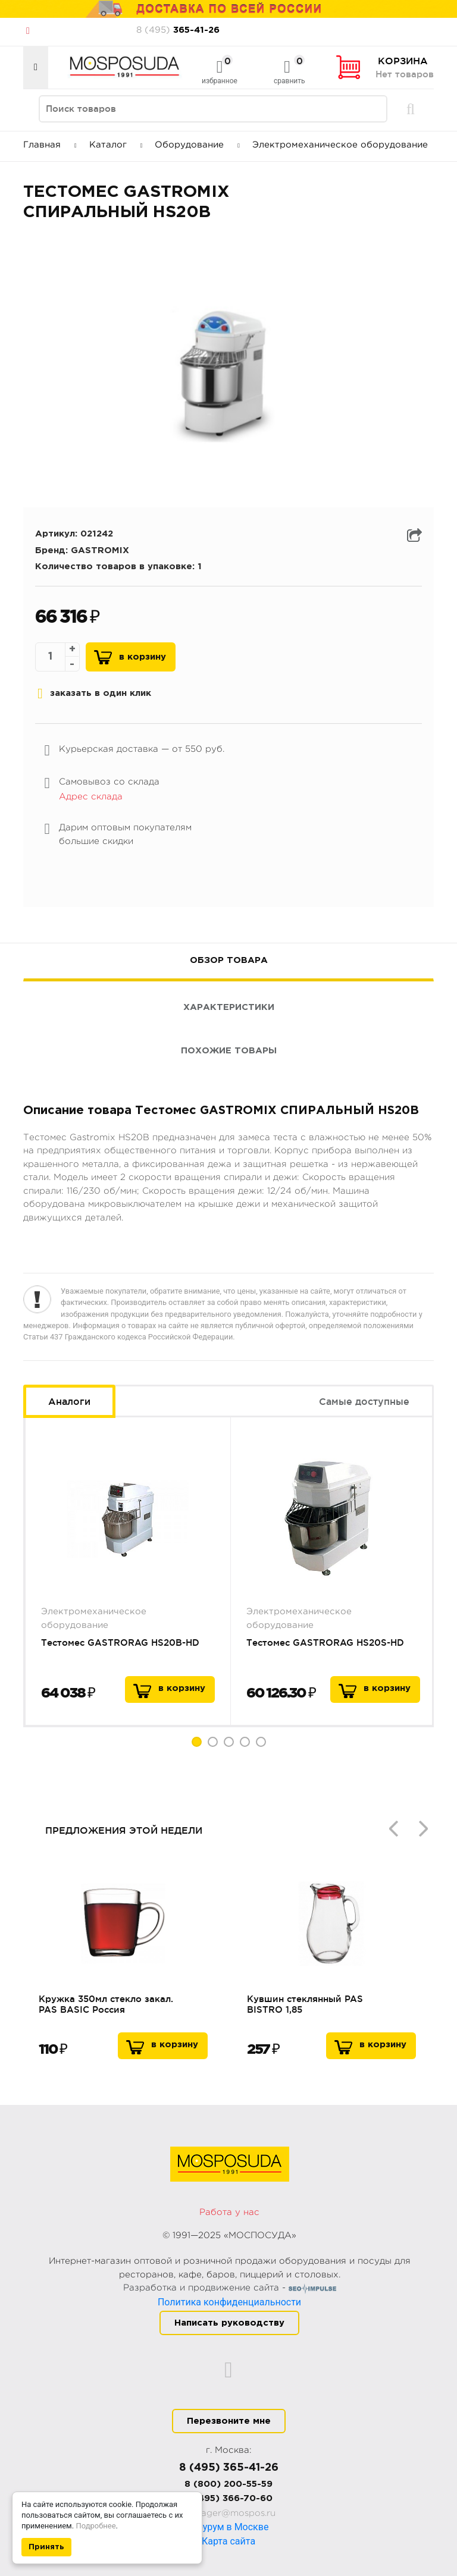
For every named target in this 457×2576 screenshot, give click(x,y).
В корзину (142, 657)
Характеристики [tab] (228, 1007)
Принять (46, 2547)
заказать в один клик (94, 693)
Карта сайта (228, 2541)
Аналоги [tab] (69, 1401)
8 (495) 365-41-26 (228, 2468)
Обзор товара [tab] (229, 960)
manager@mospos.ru (229, 2513)
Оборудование (197, 145)
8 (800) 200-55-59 (228, 2484)
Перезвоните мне (229, 2421)
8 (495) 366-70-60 (229, 2498)
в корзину (181, 1688)
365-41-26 (178, 30)
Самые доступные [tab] (364, 1401)
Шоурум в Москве (229, 2527)
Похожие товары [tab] (229, 1051)
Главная (50, 145)
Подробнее (95, 2525)
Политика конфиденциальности (229, 2302)
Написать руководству (229, 2323)
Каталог (116, 145)
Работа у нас (229, 2212)
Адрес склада (91, 797)
